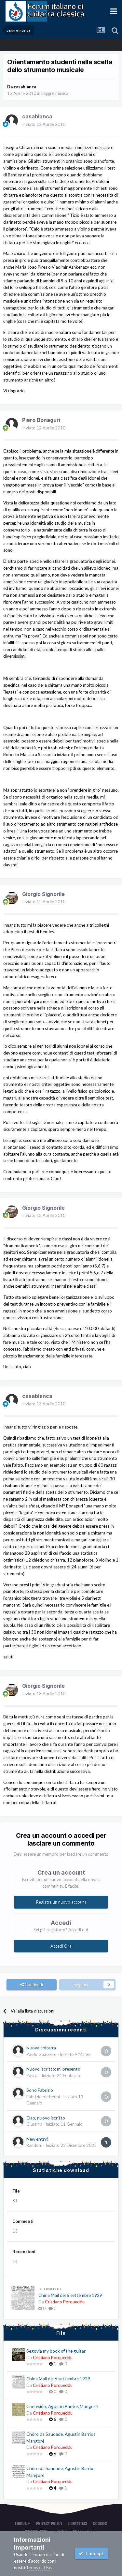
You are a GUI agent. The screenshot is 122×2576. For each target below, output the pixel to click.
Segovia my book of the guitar (56, 2351)
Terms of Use (38, 2567)
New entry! (37, 2139)
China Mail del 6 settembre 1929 (70, 2295)
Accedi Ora (61, 1946)
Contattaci (77, 2523)
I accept (91, 2553)
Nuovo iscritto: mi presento (53, 2069)
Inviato (43, 124)
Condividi (31, 1984)
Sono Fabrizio (39, 2090)
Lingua (22, 2523)
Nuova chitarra (41, 2047)
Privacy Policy (49, 2523)
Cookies (100, 2523)
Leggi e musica (54, 93)
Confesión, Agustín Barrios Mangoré (62, 2406)
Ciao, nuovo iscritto (45, 2117)
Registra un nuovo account (61, 1902)
